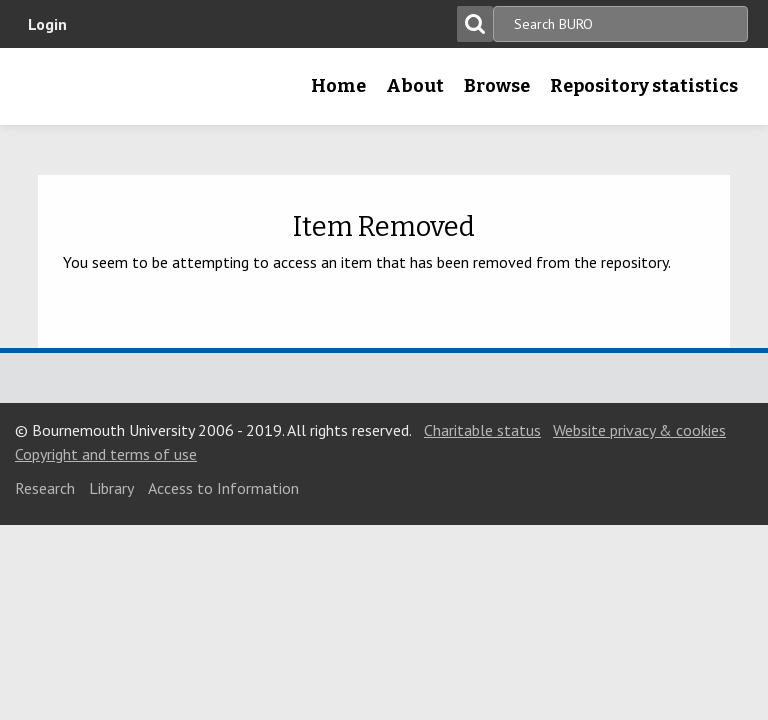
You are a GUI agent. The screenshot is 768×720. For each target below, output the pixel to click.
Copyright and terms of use (106, 454)
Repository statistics (644, 86)
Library (111, 488)
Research (45, 488)
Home (338, 86)
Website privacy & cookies (639, 430)
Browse (497, 86)
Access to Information (223, 488)
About (415, 86)
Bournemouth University (47, 93)
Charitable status (482, 430)
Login (47, 24)
